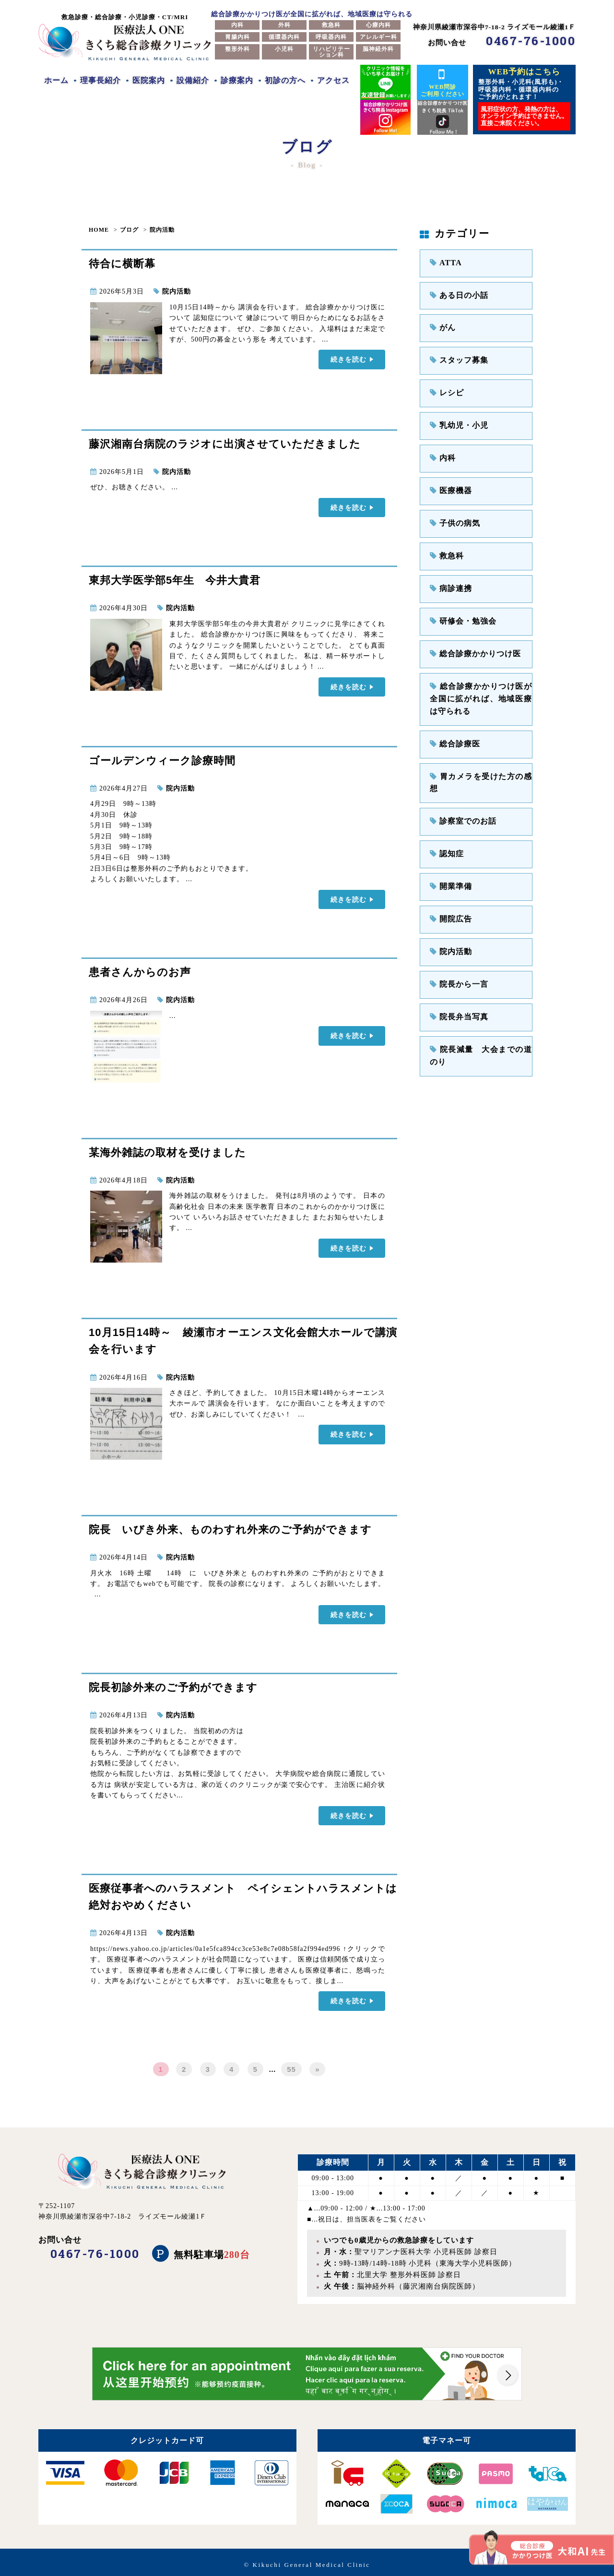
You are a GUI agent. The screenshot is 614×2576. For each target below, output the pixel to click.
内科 (237, 25)
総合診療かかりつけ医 (470, 632)
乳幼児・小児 (456, 416)
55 (291, 2064)
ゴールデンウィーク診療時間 (162, 760)
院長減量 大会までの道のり (481, 993)
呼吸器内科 (331, 37)
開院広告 (448, 870)
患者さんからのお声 (140, 970)
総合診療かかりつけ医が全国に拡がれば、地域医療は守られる (481, 674)
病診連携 (448, 571)
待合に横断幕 (122, 264)
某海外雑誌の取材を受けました (167, 1150)
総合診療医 (452, 716)
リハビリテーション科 (331, 52)
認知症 (445, 808)
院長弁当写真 (456, 963)
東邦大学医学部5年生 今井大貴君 (174, 579)
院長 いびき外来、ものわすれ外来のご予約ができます (230, 1528)
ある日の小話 (456, 292)
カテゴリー (454, 233)
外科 (284, 25)
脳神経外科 (378, 49)
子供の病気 (452, 509)
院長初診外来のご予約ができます (173, 1684)
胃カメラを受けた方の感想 (477, 746)
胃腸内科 (237, 37)
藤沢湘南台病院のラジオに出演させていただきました (225, 444)
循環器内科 (284, 37)
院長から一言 (456, 932)
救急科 (331, 25)
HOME (99, 229)
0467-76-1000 (531, 40)
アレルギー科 (378, 37)
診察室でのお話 (459, 777)
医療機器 (448, 478)
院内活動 (162, 229)
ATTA (444, 262)
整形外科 (237, 49)
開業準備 (448, 839)
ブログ (129, 229)
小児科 (284, 49)
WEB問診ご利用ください (442, 82)
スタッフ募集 (456, 354)
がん (441, 323)
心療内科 (378, 25)
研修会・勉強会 (459, 601)
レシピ (445, 385)
